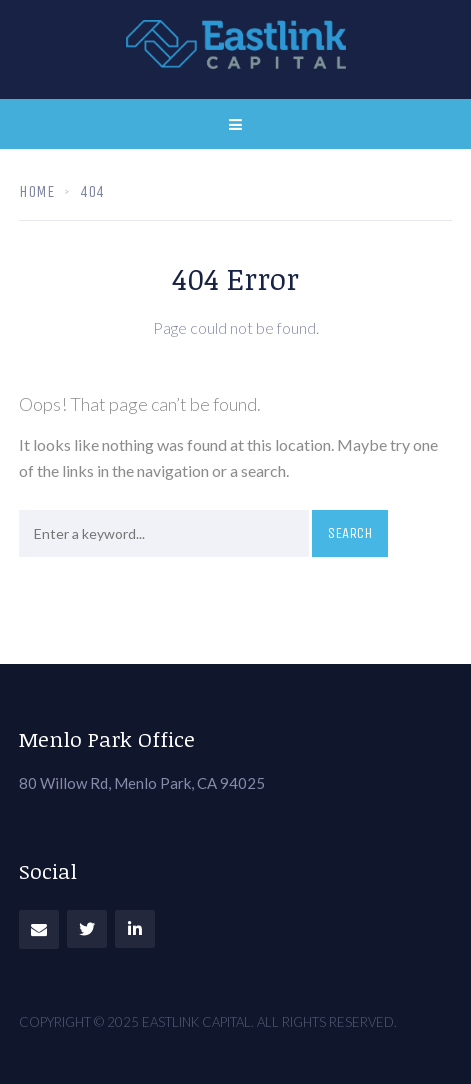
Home (36, 191)
